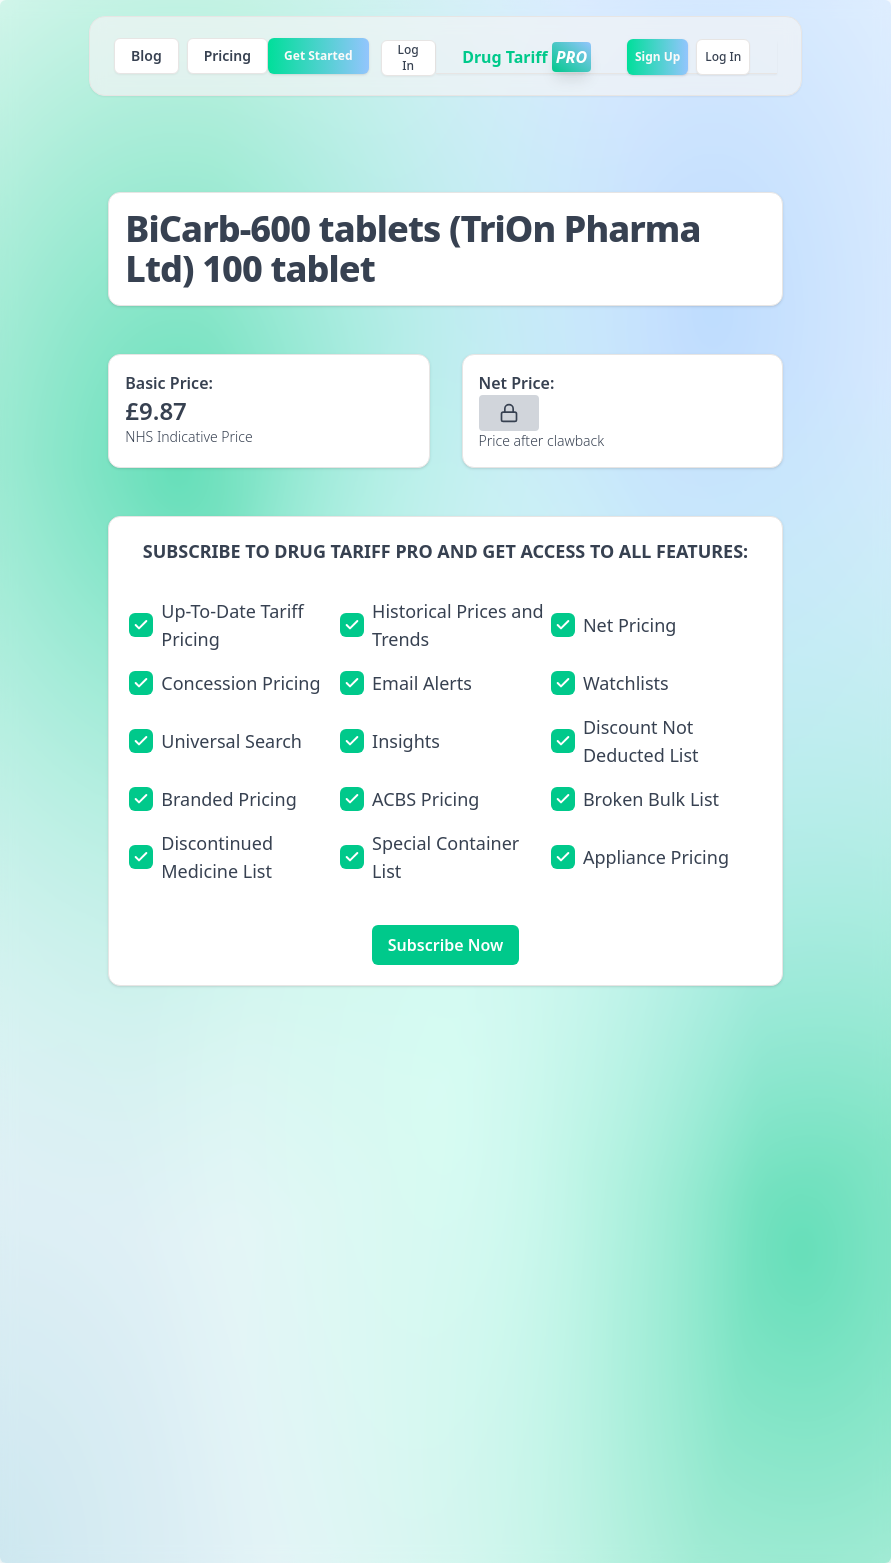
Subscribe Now (445, 945)
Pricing (227, 55)
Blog (146, 55)
